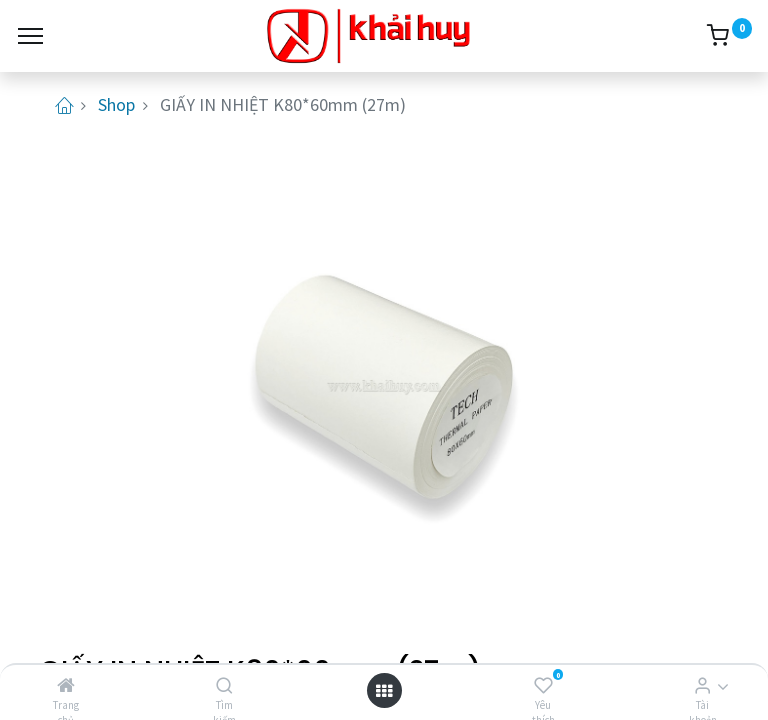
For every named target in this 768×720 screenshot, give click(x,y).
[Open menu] (384, 690)
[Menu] (30, 36)
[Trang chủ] (66, 685)
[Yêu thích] (543, 685)
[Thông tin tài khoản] (702, 685)
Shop (116, 104)
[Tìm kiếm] (224, 685)
